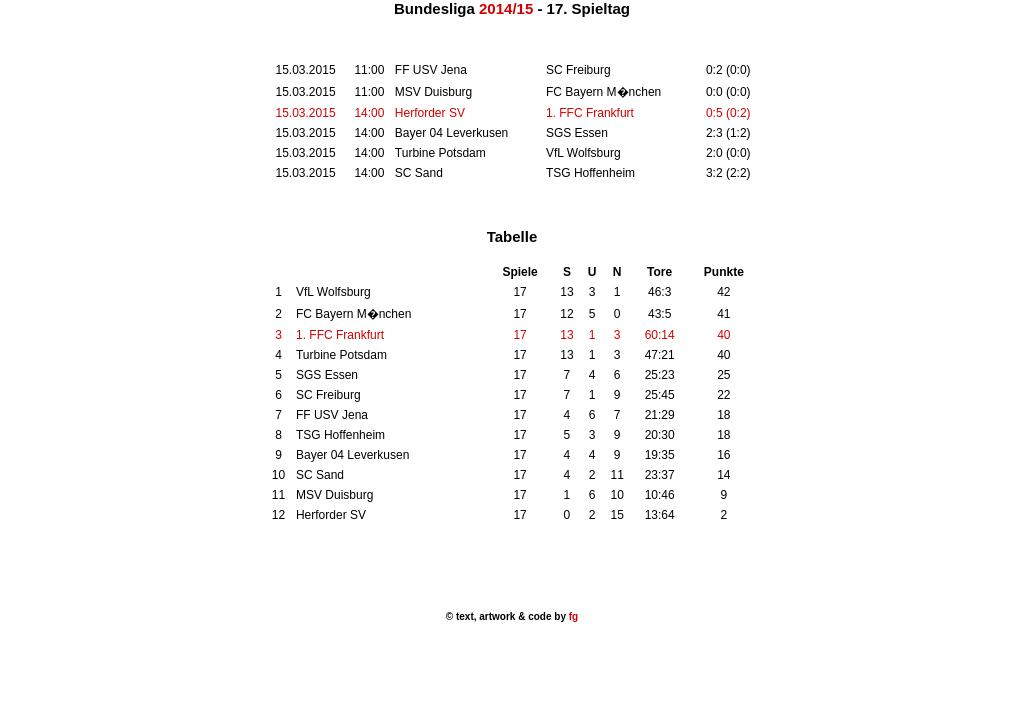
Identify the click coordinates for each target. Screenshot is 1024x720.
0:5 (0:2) (728, 113)
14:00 (369, 113)
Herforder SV (430, 113)
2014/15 (506, 8)
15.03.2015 (306, 113)
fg (572, 616)
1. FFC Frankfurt (590, 113)
